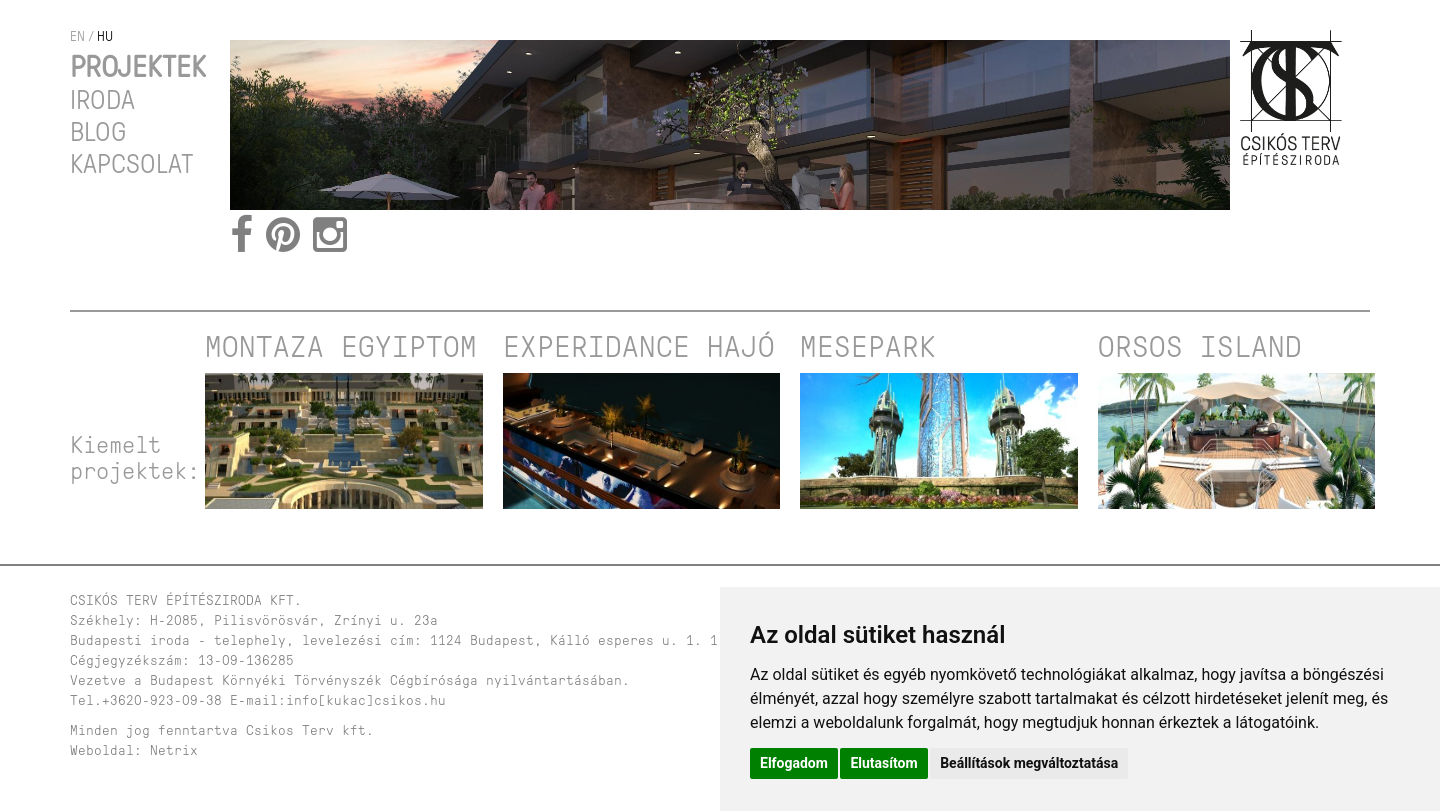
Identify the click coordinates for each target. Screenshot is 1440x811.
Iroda (102, 100)
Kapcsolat (132, 164)
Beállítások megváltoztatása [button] (1029, 763)
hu (105, 36)
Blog (98, 132)
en (77, 36)
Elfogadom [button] (794, 763)
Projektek (138, 66)
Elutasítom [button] (883, 763)
